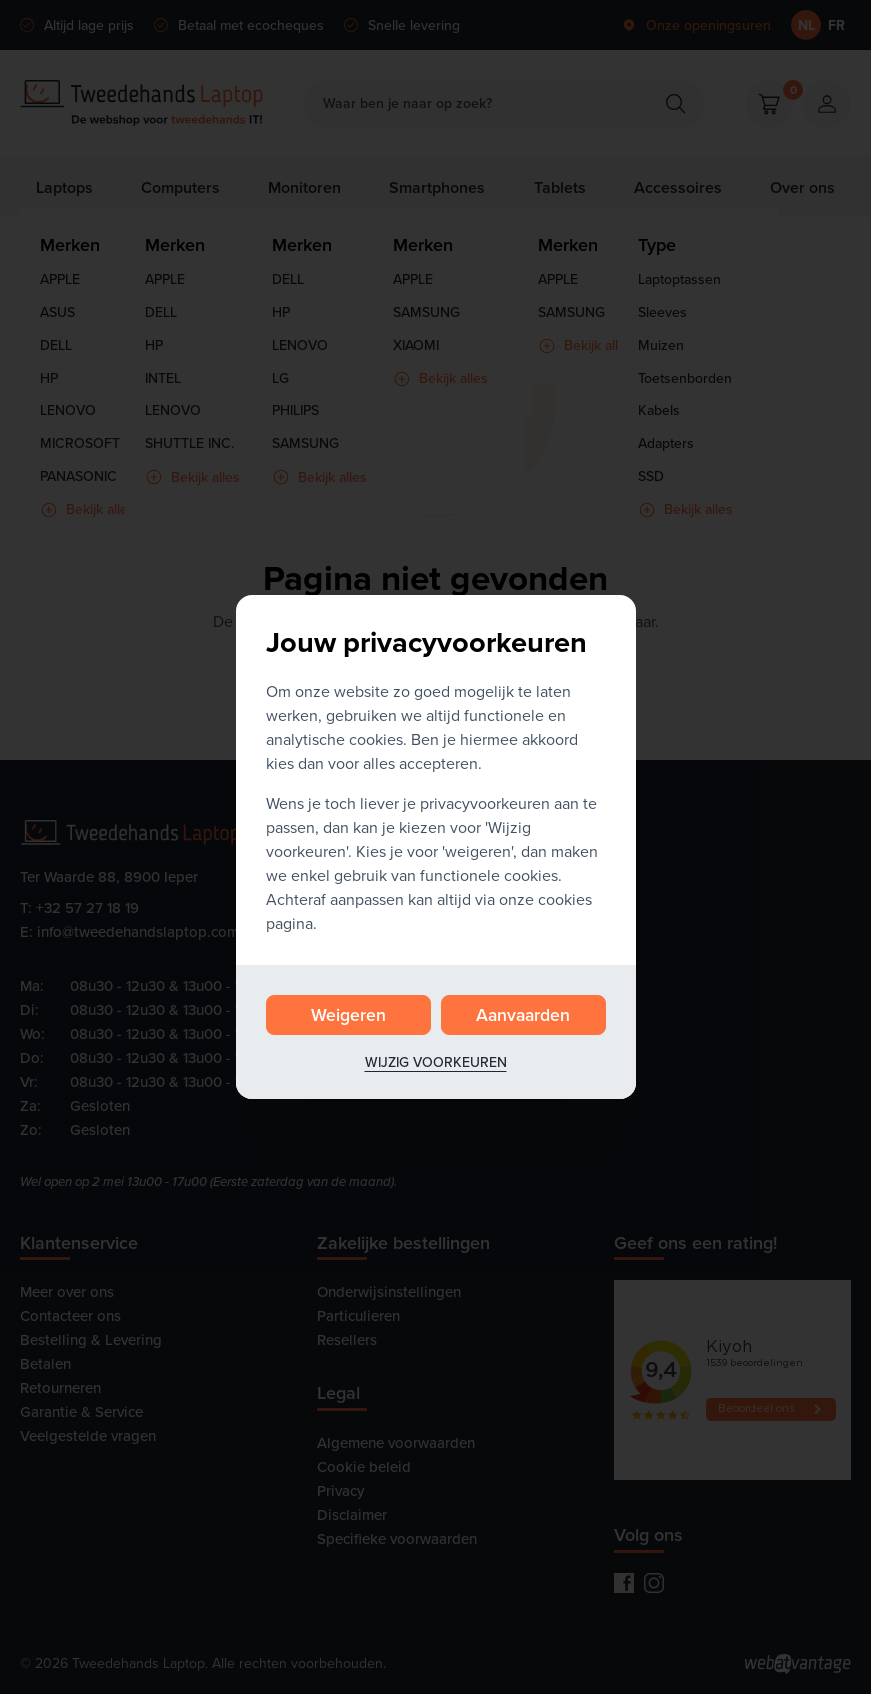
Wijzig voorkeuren (436, 1062)
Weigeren (348, 1014)
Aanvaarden (523, 1014)
